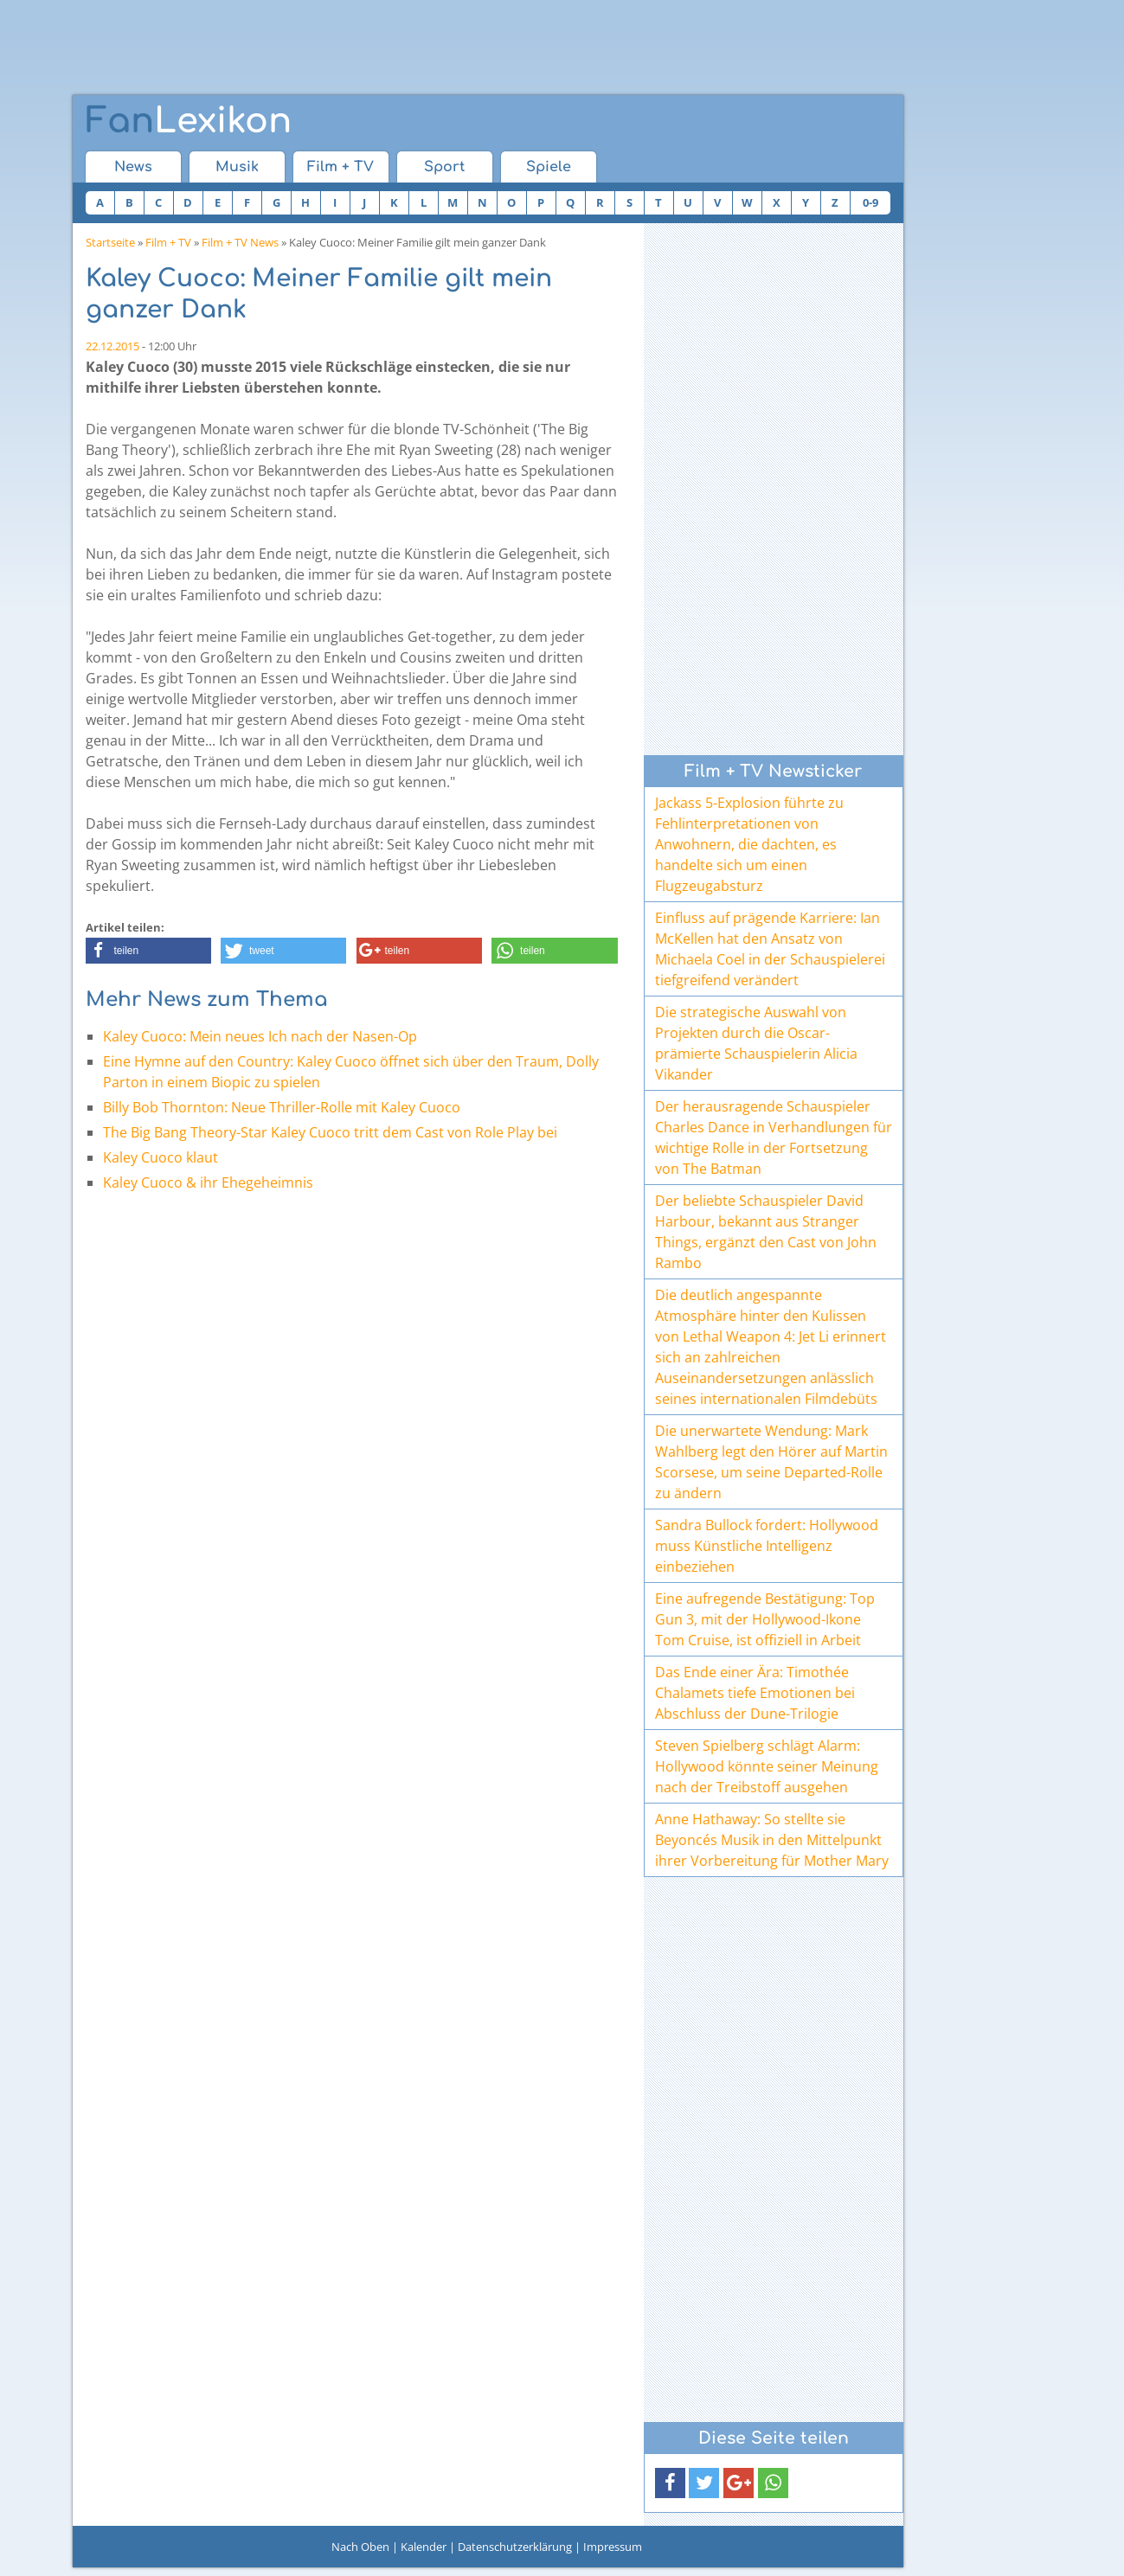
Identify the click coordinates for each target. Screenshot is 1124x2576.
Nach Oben (360, 2546)
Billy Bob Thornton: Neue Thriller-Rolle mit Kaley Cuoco (281, 1107)
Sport (444, 167)
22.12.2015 (112, 346)
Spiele (548, 167)
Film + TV (340, 167)
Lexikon (189, 121)
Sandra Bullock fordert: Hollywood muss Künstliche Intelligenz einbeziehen (766, 1545)
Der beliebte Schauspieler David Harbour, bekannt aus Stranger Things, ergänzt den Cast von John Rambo (766, 1231)
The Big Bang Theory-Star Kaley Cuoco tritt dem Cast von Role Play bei (330, 1132)
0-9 (870, 202)
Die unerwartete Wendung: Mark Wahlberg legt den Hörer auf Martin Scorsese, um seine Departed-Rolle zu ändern (771, 1462)
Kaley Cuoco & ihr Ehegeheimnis (208, 1182)
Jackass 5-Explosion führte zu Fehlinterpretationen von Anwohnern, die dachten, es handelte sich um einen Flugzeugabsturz (749, 844)
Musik (237, 167)
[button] (148, 951)
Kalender (423, 2546)
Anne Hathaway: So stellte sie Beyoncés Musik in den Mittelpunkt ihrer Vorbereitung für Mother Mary (772, 1840)
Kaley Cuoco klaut (160, 1157)
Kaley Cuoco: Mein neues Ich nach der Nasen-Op (260, 1036)
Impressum (612, 2546)
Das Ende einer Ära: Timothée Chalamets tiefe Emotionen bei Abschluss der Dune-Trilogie (755, 1693)
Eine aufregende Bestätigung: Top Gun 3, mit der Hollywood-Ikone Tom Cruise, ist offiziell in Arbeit (765, 1619)
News (133, 167)
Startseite (110, 242)
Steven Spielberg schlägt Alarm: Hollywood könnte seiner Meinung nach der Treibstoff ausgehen (766, 1766)
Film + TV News (240, 242)
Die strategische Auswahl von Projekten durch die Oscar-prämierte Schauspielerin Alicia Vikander (756, 1043)
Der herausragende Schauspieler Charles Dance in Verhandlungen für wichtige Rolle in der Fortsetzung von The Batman (773, 1137)
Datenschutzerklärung (515, 2546)
